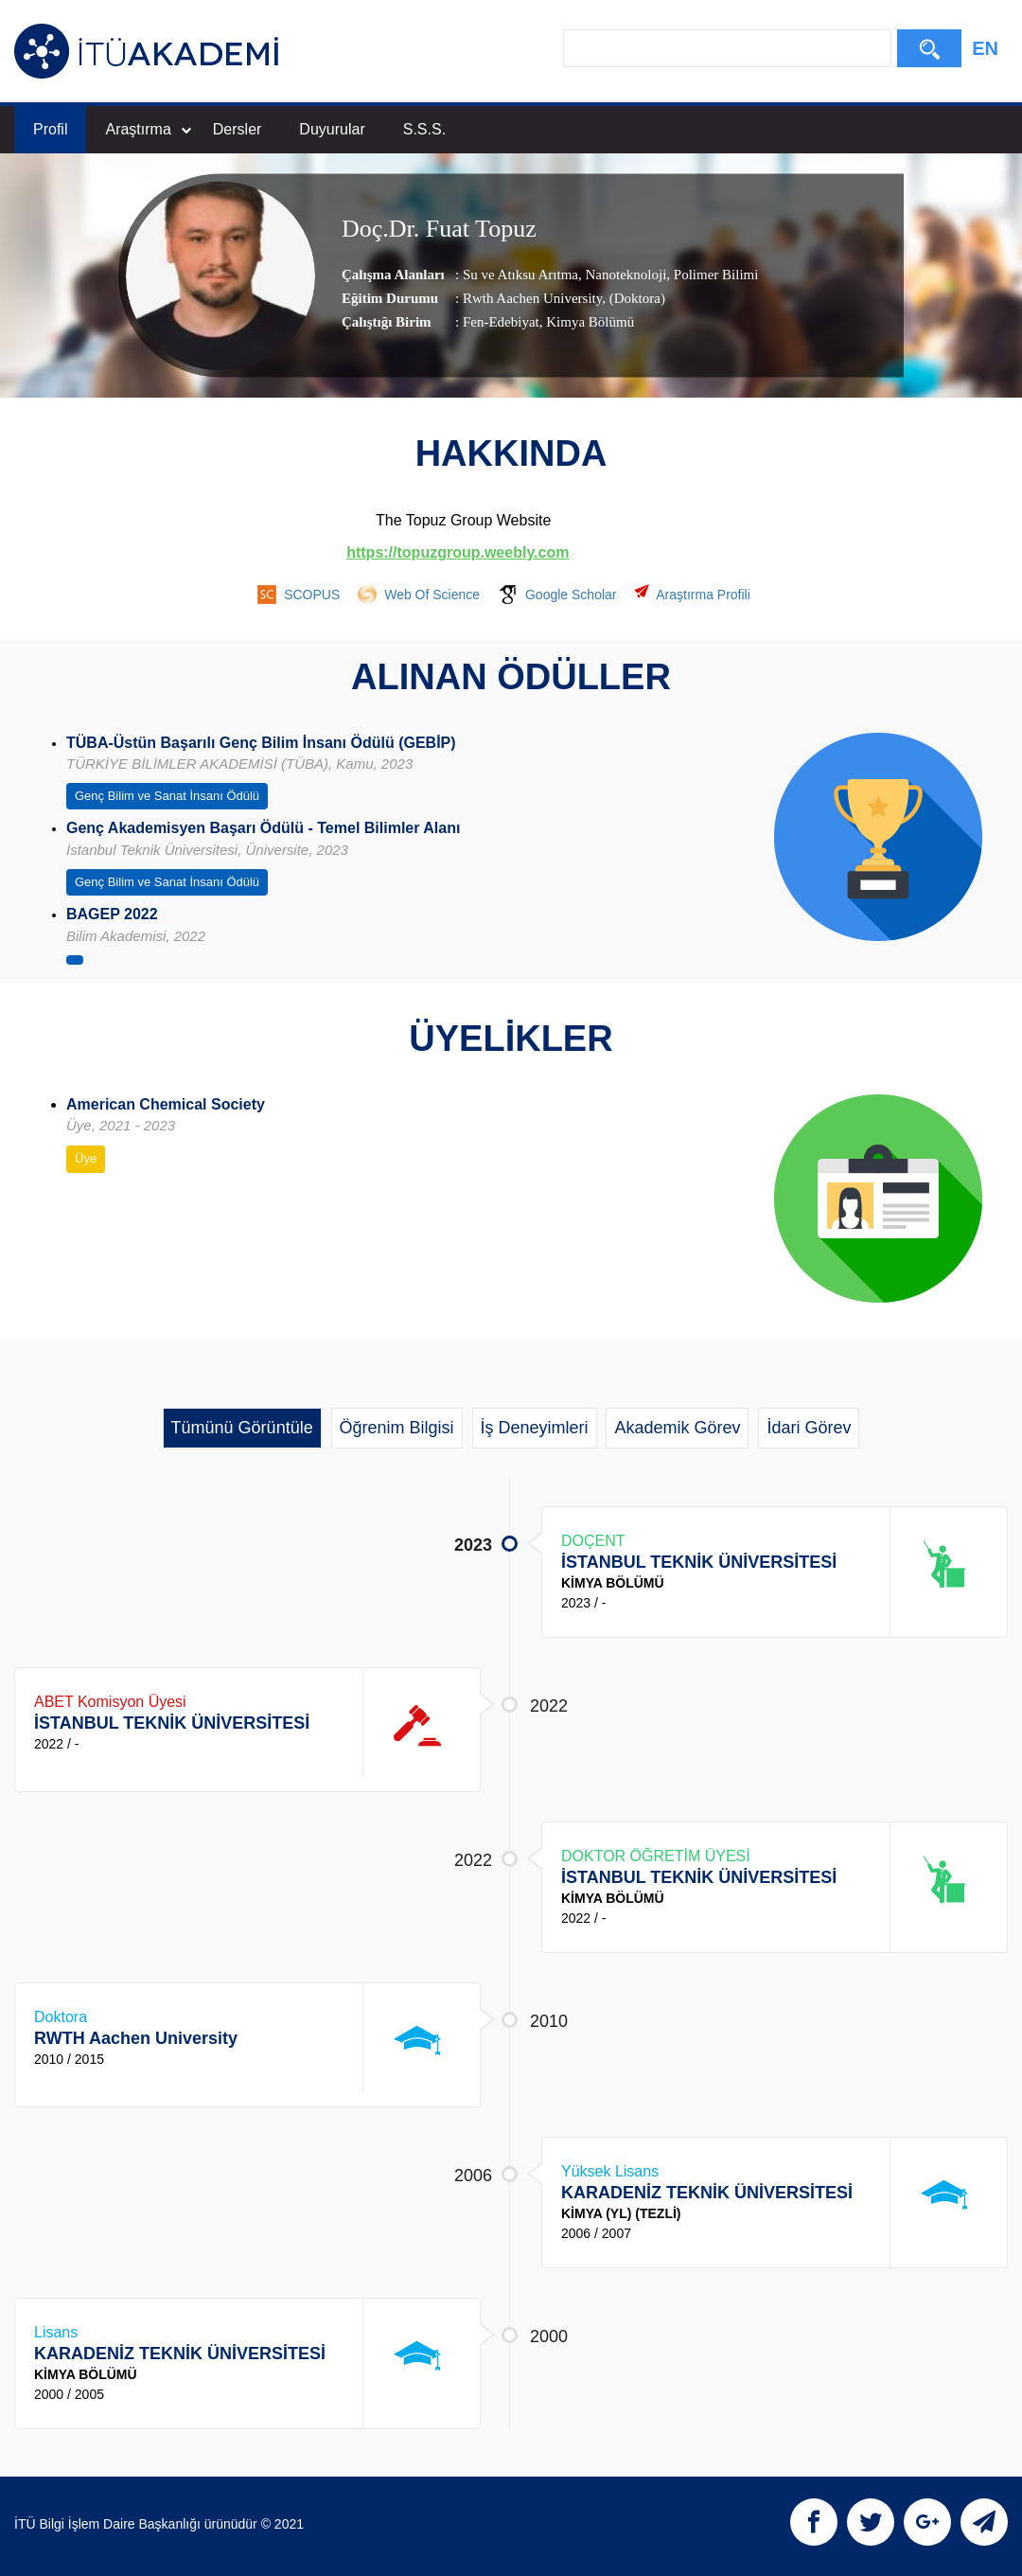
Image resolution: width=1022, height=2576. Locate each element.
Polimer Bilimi (714, 274)
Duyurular (331, 129)
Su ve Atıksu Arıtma (520, 274)
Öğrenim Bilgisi (397, 1427)
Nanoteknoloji (624, 274)
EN (985, 48)
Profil (50, 129)
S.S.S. (424, 129)
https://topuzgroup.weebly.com (457, 552)
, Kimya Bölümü (586, 321)
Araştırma (147, 129)
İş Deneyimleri (535, 1427)
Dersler (237, 129)
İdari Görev (808, 1427)
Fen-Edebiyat (501, 321)
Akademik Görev (677, 1427)
